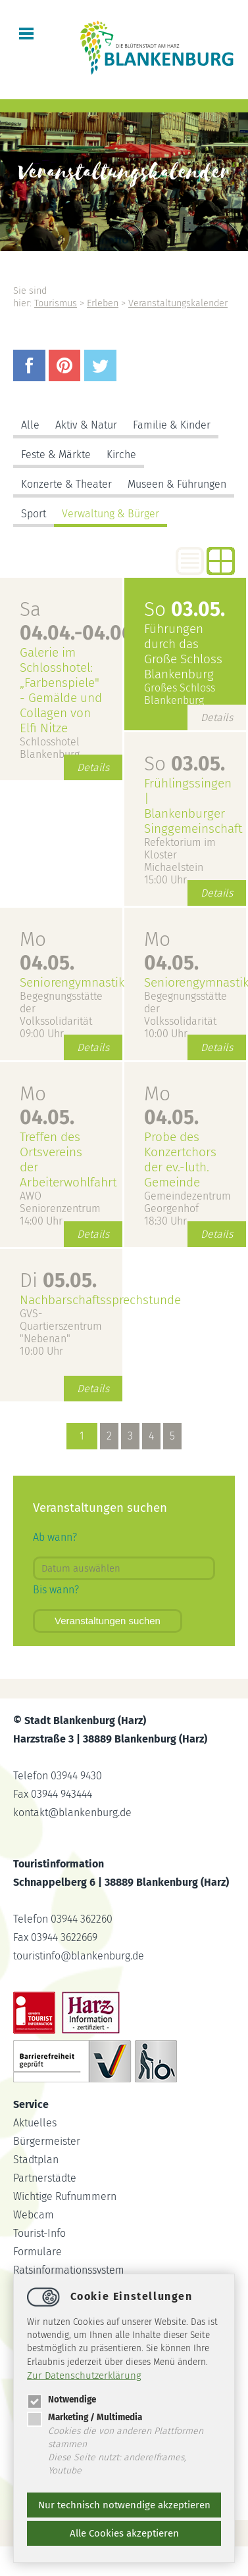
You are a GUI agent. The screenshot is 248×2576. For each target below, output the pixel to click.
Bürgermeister (46, 2141)
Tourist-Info (39, 2233)
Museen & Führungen (177, 484)
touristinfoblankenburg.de (78, 1956)
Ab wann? (55, 1537)
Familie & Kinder (172, 425)
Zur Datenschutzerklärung (84, 2375)
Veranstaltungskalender (178, 303)
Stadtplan (36, 2159)
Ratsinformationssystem (68, 2270)
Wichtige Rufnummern (64, 2196)
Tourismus (55, 303)
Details (93, 767)
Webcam (33, 2215)
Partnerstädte (44, 2178)
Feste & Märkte (56, 454)
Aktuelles (35, 2123)
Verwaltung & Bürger (110, 513)
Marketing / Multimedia (84, 2417)
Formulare (37, 2251)
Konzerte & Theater (66, 484)
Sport (33, 513)
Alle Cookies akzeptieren (124, 2533)
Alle (30, 425)
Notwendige (61, 2399)
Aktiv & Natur (86, 425)
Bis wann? (56, 1589)
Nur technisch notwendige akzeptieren (124, 2505)
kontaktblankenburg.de (72, 1812)
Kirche (121, 454)
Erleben (102, 303)
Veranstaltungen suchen (108, 1620)
